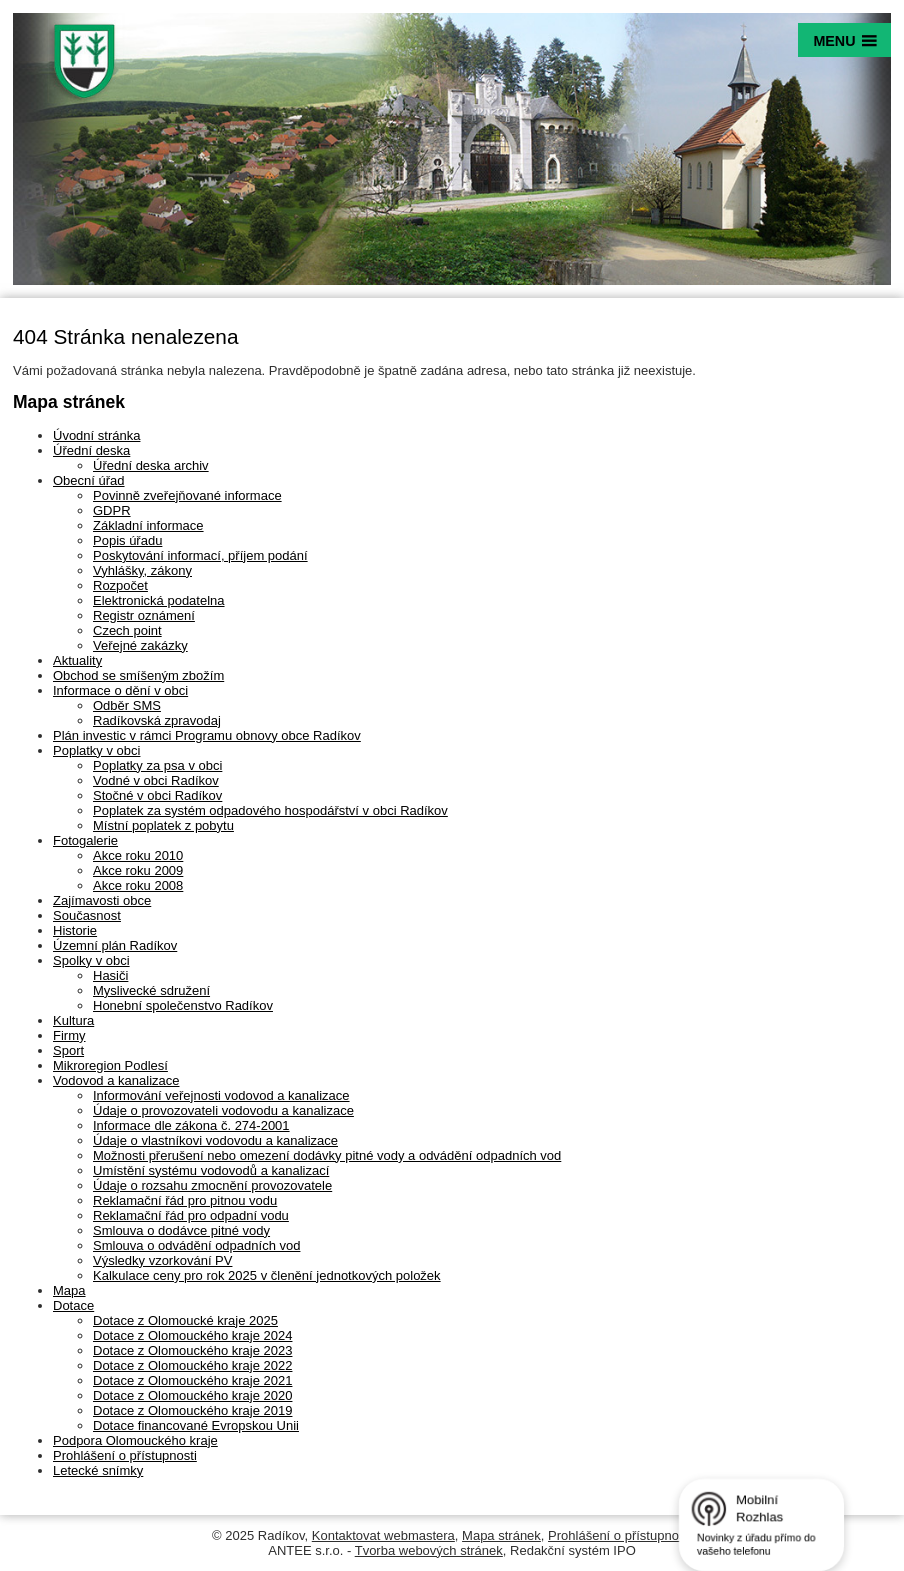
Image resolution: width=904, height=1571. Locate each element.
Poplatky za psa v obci (157, 765)
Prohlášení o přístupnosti (125, 1455)
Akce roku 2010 (138, 855)
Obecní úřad (89, 480)
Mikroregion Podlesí (110, 1065)
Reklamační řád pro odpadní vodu (191, 1215)
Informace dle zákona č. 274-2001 (191, 1125)
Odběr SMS (127, 705)
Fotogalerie (85, 840)
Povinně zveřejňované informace (187, 495)
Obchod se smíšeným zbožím (138, 675)
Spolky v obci (91, 960)
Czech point (127, 630)
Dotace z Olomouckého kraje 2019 (192, 1410)
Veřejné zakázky (140, 645)
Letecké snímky (98, 1470)
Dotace (73, 1305)
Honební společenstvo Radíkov (183, 1005)
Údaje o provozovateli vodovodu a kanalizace (223, 1110)
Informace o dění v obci (120, 690)
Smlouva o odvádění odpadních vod (196, 1245)
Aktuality (77, 660)
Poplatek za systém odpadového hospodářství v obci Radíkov (270, 810)
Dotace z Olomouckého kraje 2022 (192, 1365)
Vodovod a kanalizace (116, 1080)
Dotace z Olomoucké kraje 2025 (185, 1320)
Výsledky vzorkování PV (162, 1260)
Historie (75, 930)
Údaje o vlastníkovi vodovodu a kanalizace (215, 1140)
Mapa (69, 1290)
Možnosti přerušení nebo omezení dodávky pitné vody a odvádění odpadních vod (327, 1155)
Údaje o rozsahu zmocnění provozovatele (212, 1185)
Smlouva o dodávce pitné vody (181, 1230)
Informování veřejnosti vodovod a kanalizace (221, 1095)
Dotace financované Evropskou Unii (196, 1425)
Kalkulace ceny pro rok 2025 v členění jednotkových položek (267, 1275)
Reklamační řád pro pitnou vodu (185, 1200)
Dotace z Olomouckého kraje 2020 (192, 1395)
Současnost (87, 915)
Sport (68, 1050)
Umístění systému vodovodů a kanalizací (211, 1170)
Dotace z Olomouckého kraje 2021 (192, 1380)
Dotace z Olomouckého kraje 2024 (192, 1335)
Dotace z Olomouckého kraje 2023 (192, 1350)
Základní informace (148, 525)
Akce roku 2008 (138, 885)
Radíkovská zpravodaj (157, 720)
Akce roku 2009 (138, 870)
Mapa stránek (501, 1535)
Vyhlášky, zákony (142, 570)
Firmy (69, 1035)
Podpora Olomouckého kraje (135, 1440)
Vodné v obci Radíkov (156, 780)
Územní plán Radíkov (115, 945)
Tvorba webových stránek (429, 1550)
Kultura (73, 1020)
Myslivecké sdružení (151, 990)
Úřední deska (91, 450)
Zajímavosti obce (102, 900)
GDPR (112, 510)
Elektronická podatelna (159, 600)
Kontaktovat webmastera (383, 1535)
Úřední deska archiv (151, 465)
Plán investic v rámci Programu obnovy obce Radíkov (207, 735)
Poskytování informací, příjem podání (200, 555)
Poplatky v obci (96, 750)
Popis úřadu (127, 540)
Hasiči (110, 975)
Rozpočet (120, 585)
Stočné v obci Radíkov (157, 795)
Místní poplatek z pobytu (163, 825)
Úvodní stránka (96, 435)
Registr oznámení (144, 615)
